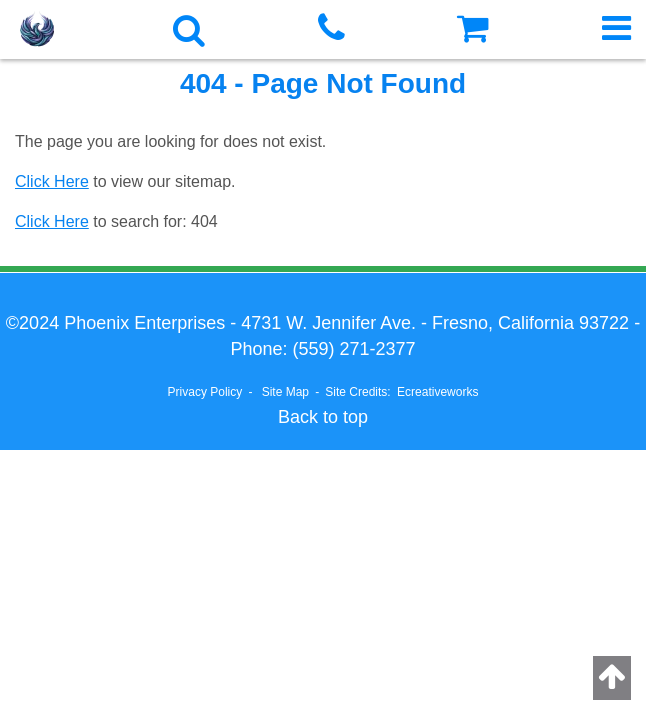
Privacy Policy (205, 392)
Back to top (323, 417)
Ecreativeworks (437, 392)
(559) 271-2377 (353, 349)
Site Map (285, 392)
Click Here (52, 181)
